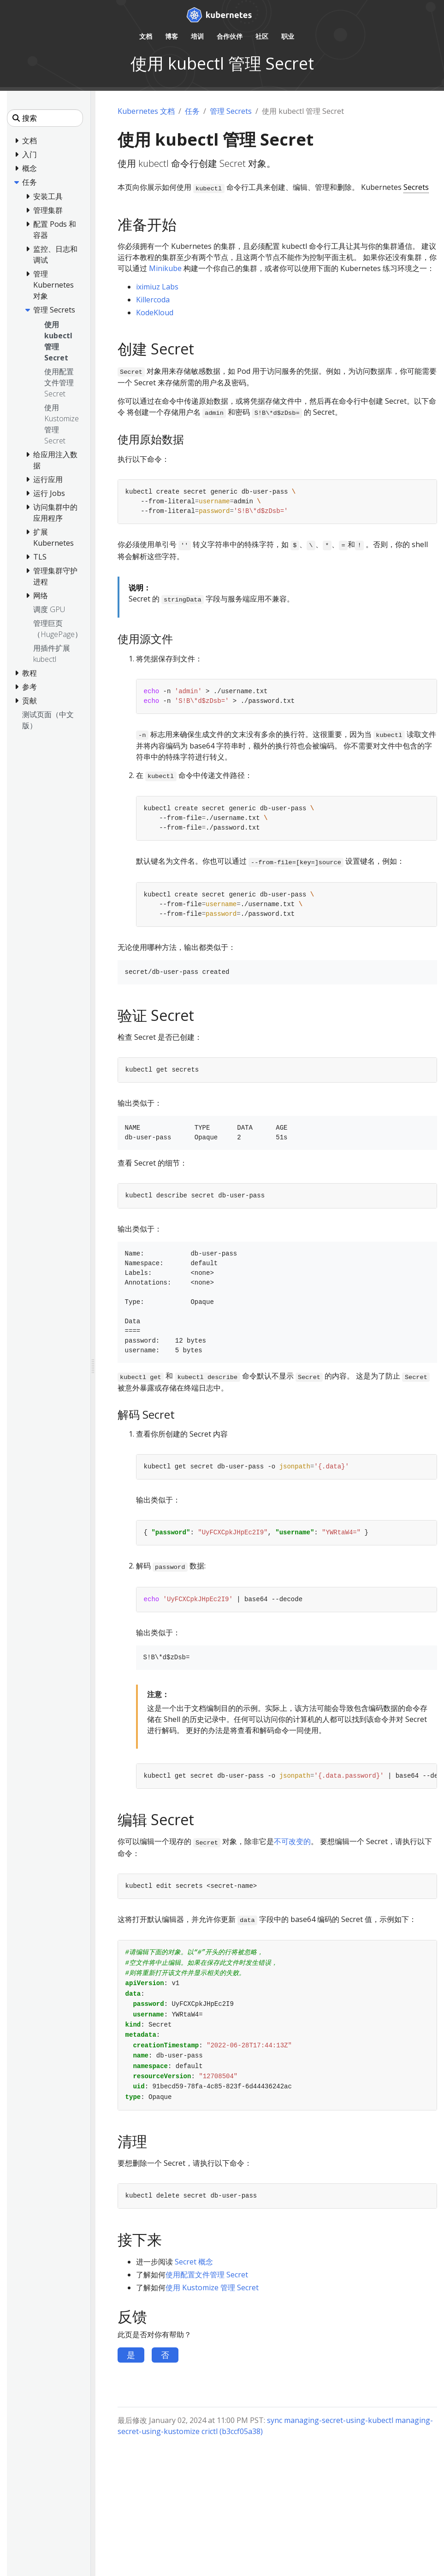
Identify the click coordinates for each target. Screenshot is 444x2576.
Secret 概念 (194, 2262)
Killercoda (153, 300)
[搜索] (45, 118)
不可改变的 (292, 1841)
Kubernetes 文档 (146, 111)
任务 (192, 111)
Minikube (165, 268)
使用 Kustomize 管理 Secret (212, 2287)
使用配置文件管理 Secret (207, 2274)
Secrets (416, 187)
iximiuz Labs (157, 287)
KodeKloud (154, 312)
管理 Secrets (231, 111)
